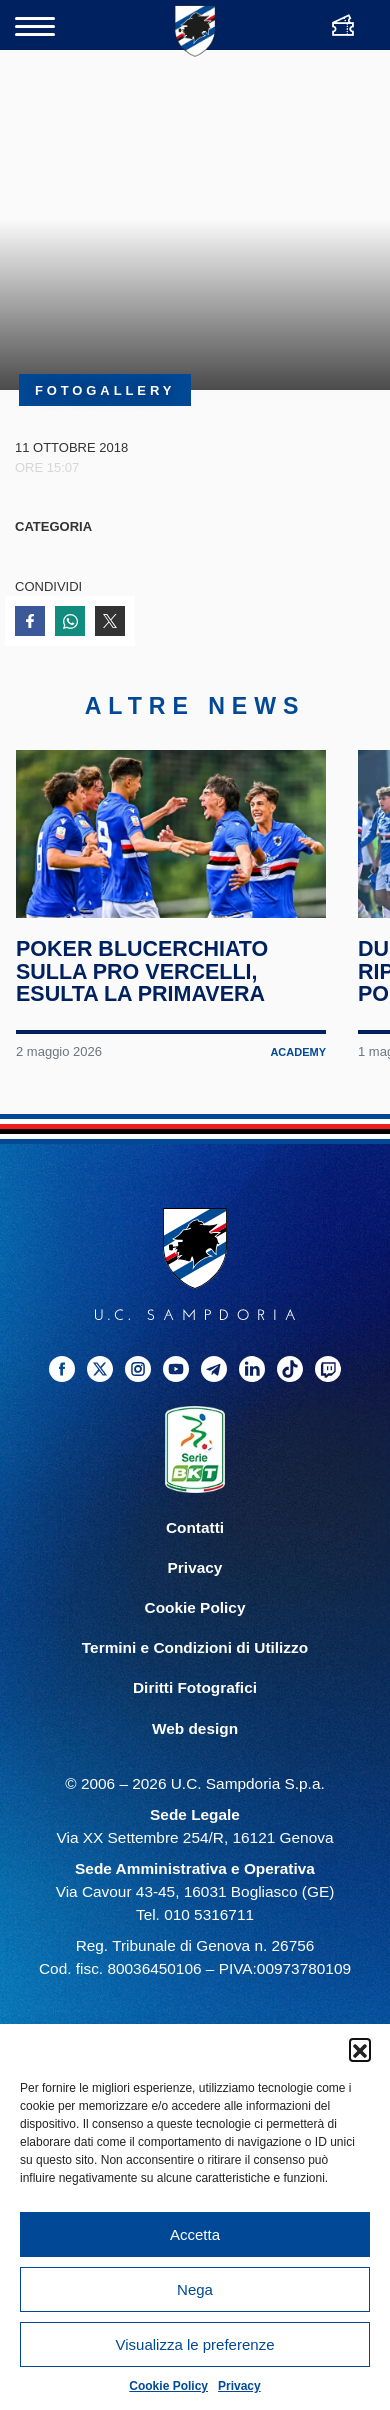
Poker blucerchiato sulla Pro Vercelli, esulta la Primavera (142, 983)
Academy (298, 1063)
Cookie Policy (168, 2386)
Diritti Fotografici (195, 1699)
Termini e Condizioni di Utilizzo (195, 1659)
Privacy (239, 2386)
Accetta (195, 2234)
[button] (360, 2049)
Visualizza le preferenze (195, 2344)
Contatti (195, 1539)
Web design (195, 1739)
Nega (195, 2289)
